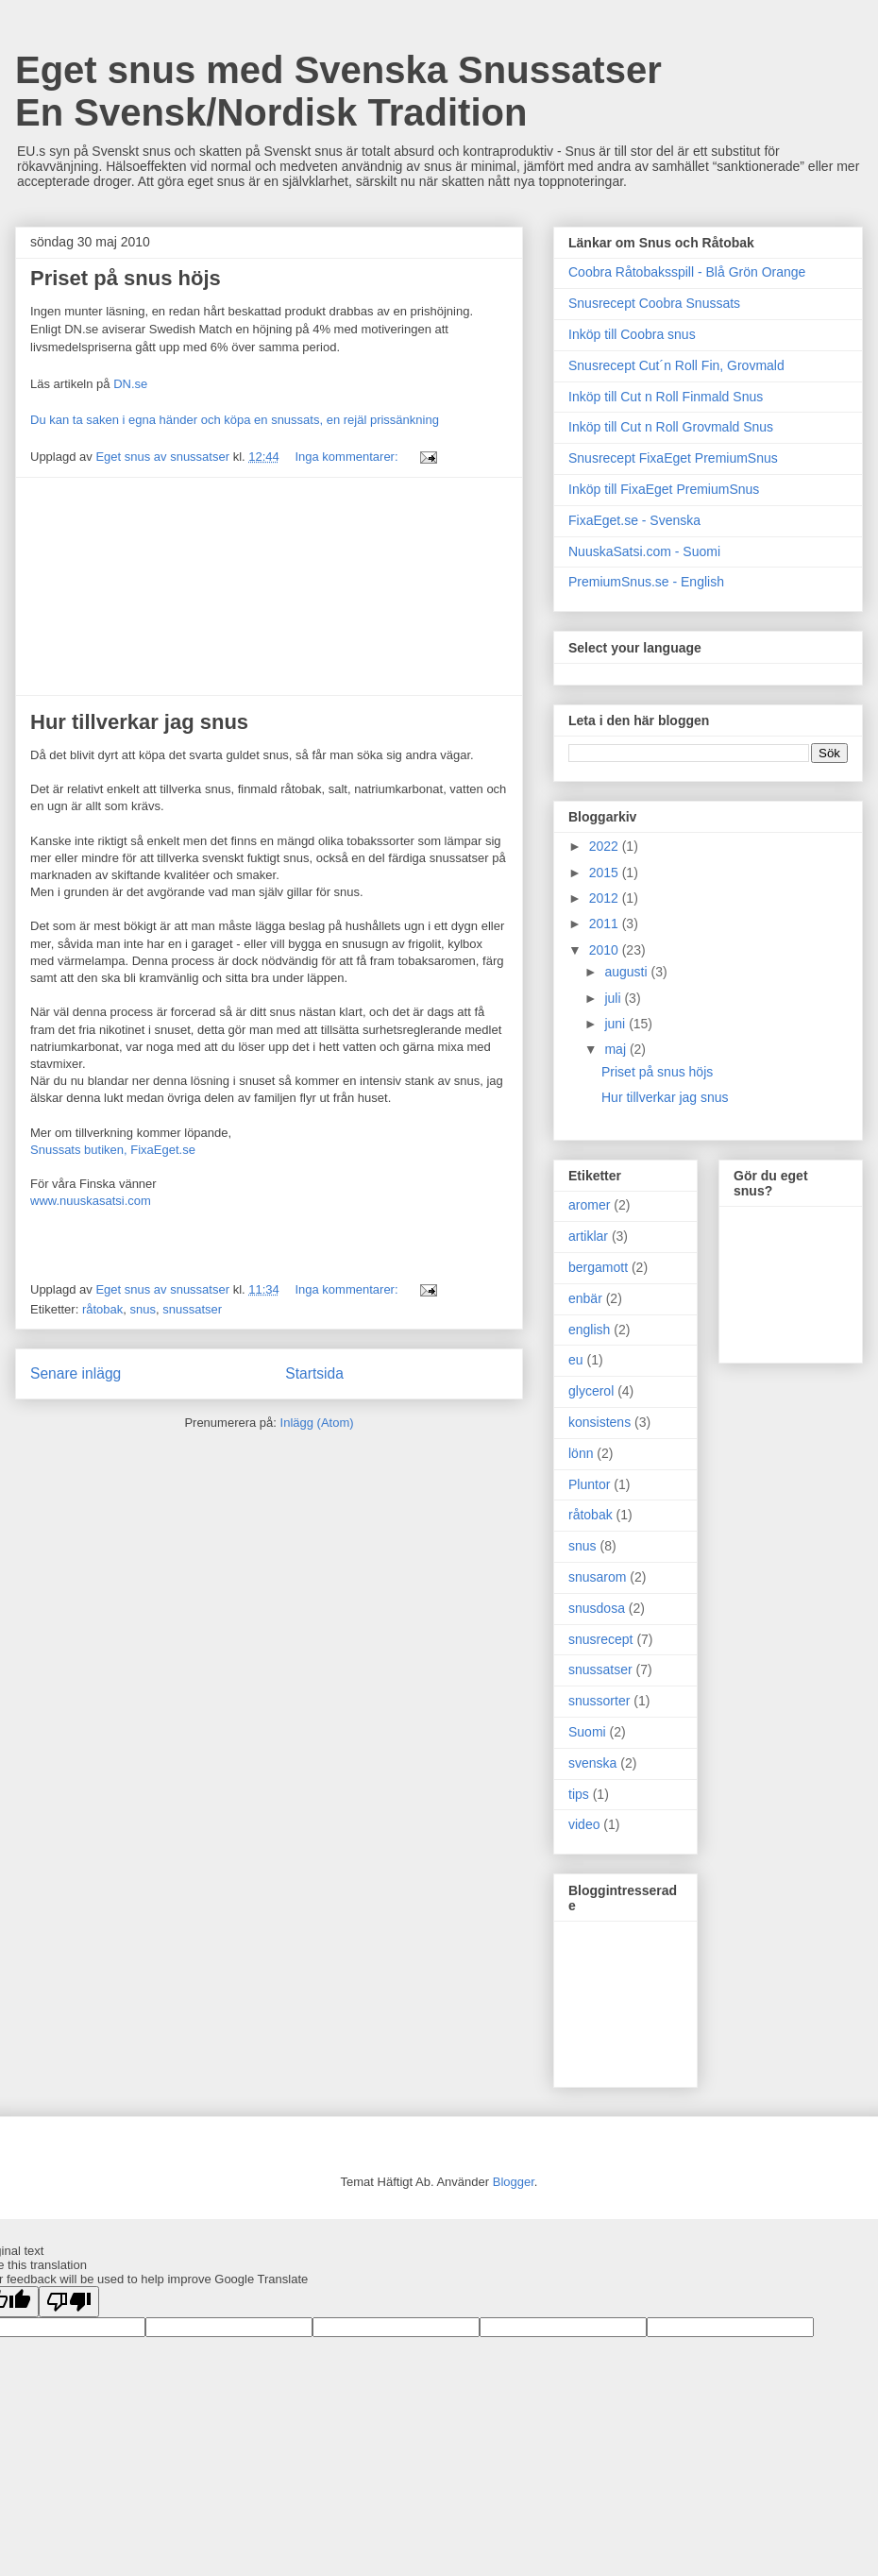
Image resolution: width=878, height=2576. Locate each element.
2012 (605, 898)
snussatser (192, 1309)
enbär (585, 1298)
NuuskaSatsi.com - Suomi (644, 551)
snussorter (599, 1700)
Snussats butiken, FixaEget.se (112, 1150)
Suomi (587, 1731)
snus (143, 1309)
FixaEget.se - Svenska (634, 520)
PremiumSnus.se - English (646, 581)
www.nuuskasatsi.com (90, 1201)
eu (575, 1359)
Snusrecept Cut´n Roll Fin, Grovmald (676, 365)
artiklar (588, 1236)
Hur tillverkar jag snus (139, 722)
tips (578, 1794)
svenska (592, 1763)
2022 (605, 846)
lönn (580, 1453)
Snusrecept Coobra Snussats (654, 303)
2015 (605, 872)
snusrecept (600, 1639)
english (589, 1329)
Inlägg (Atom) (317, 1422)
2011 (605, 923)
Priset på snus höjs (125, 278)
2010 (605, 950)
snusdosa (596, 1608)
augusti (627, 971)
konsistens (599, 1422)
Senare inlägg (75, 1373)
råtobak (102, 1309)
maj (616, 1049)
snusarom (597, 1577)
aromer (589, 1204)
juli (614, 998)
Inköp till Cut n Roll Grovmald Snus (670, 426)
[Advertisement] (269, 586)
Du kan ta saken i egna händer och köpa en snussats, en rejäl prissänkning (234, 420)
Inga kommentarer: (348, 456)
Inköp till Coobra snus (632, 334)
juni (616, 1023)
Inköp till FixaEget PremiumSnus (663, 489)
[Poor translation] (69, 2301)
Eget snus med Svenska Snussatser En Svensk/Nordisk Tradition (338, 91)
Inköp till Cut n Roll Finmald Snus (665, 396)
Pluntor (589, 1484)
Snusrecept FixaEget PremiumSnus (673, 458)
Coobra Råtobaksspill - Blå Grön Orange (686, 272)
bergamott (598, 1267)
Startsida (314, 1373)
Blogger (513, 2182)
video (583, 1824)
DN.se (130, 384)
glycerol (591, 1390)
